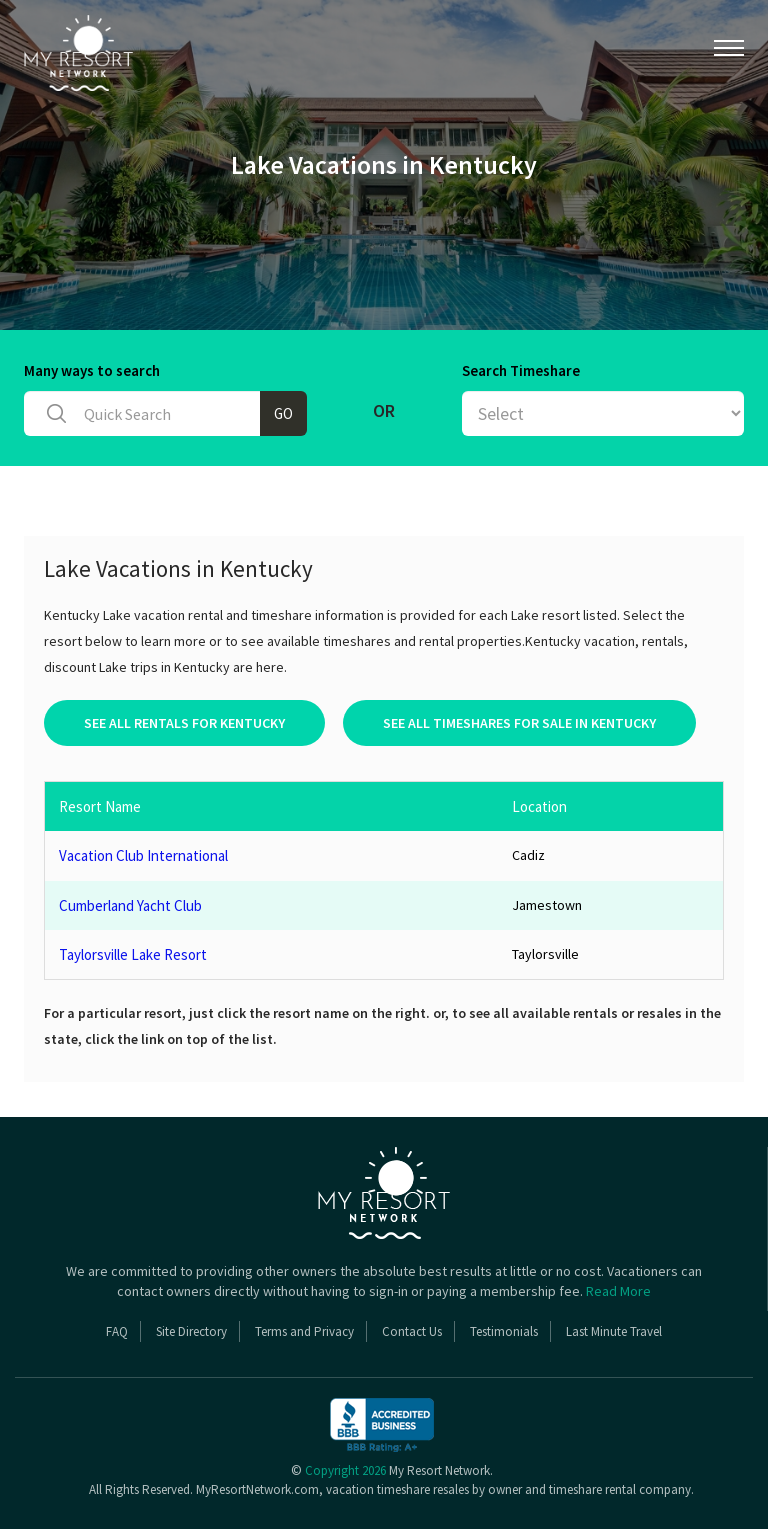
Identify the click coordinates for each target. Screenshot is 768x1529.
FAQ (117, 1331)
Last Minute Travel (614, 1331)
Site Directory (191, 1331)
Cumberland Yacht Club (130, 905)
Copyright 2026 (345, 1470)
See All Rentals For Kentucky (184, 723)
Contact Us (412, 1331)
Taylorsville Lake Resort (133, 954)
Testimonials (504, 1331)
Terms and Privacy (304, 1331)
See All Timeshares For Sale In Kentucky (519, 723)
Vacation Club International (143, 855)
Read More (618, 1291)
